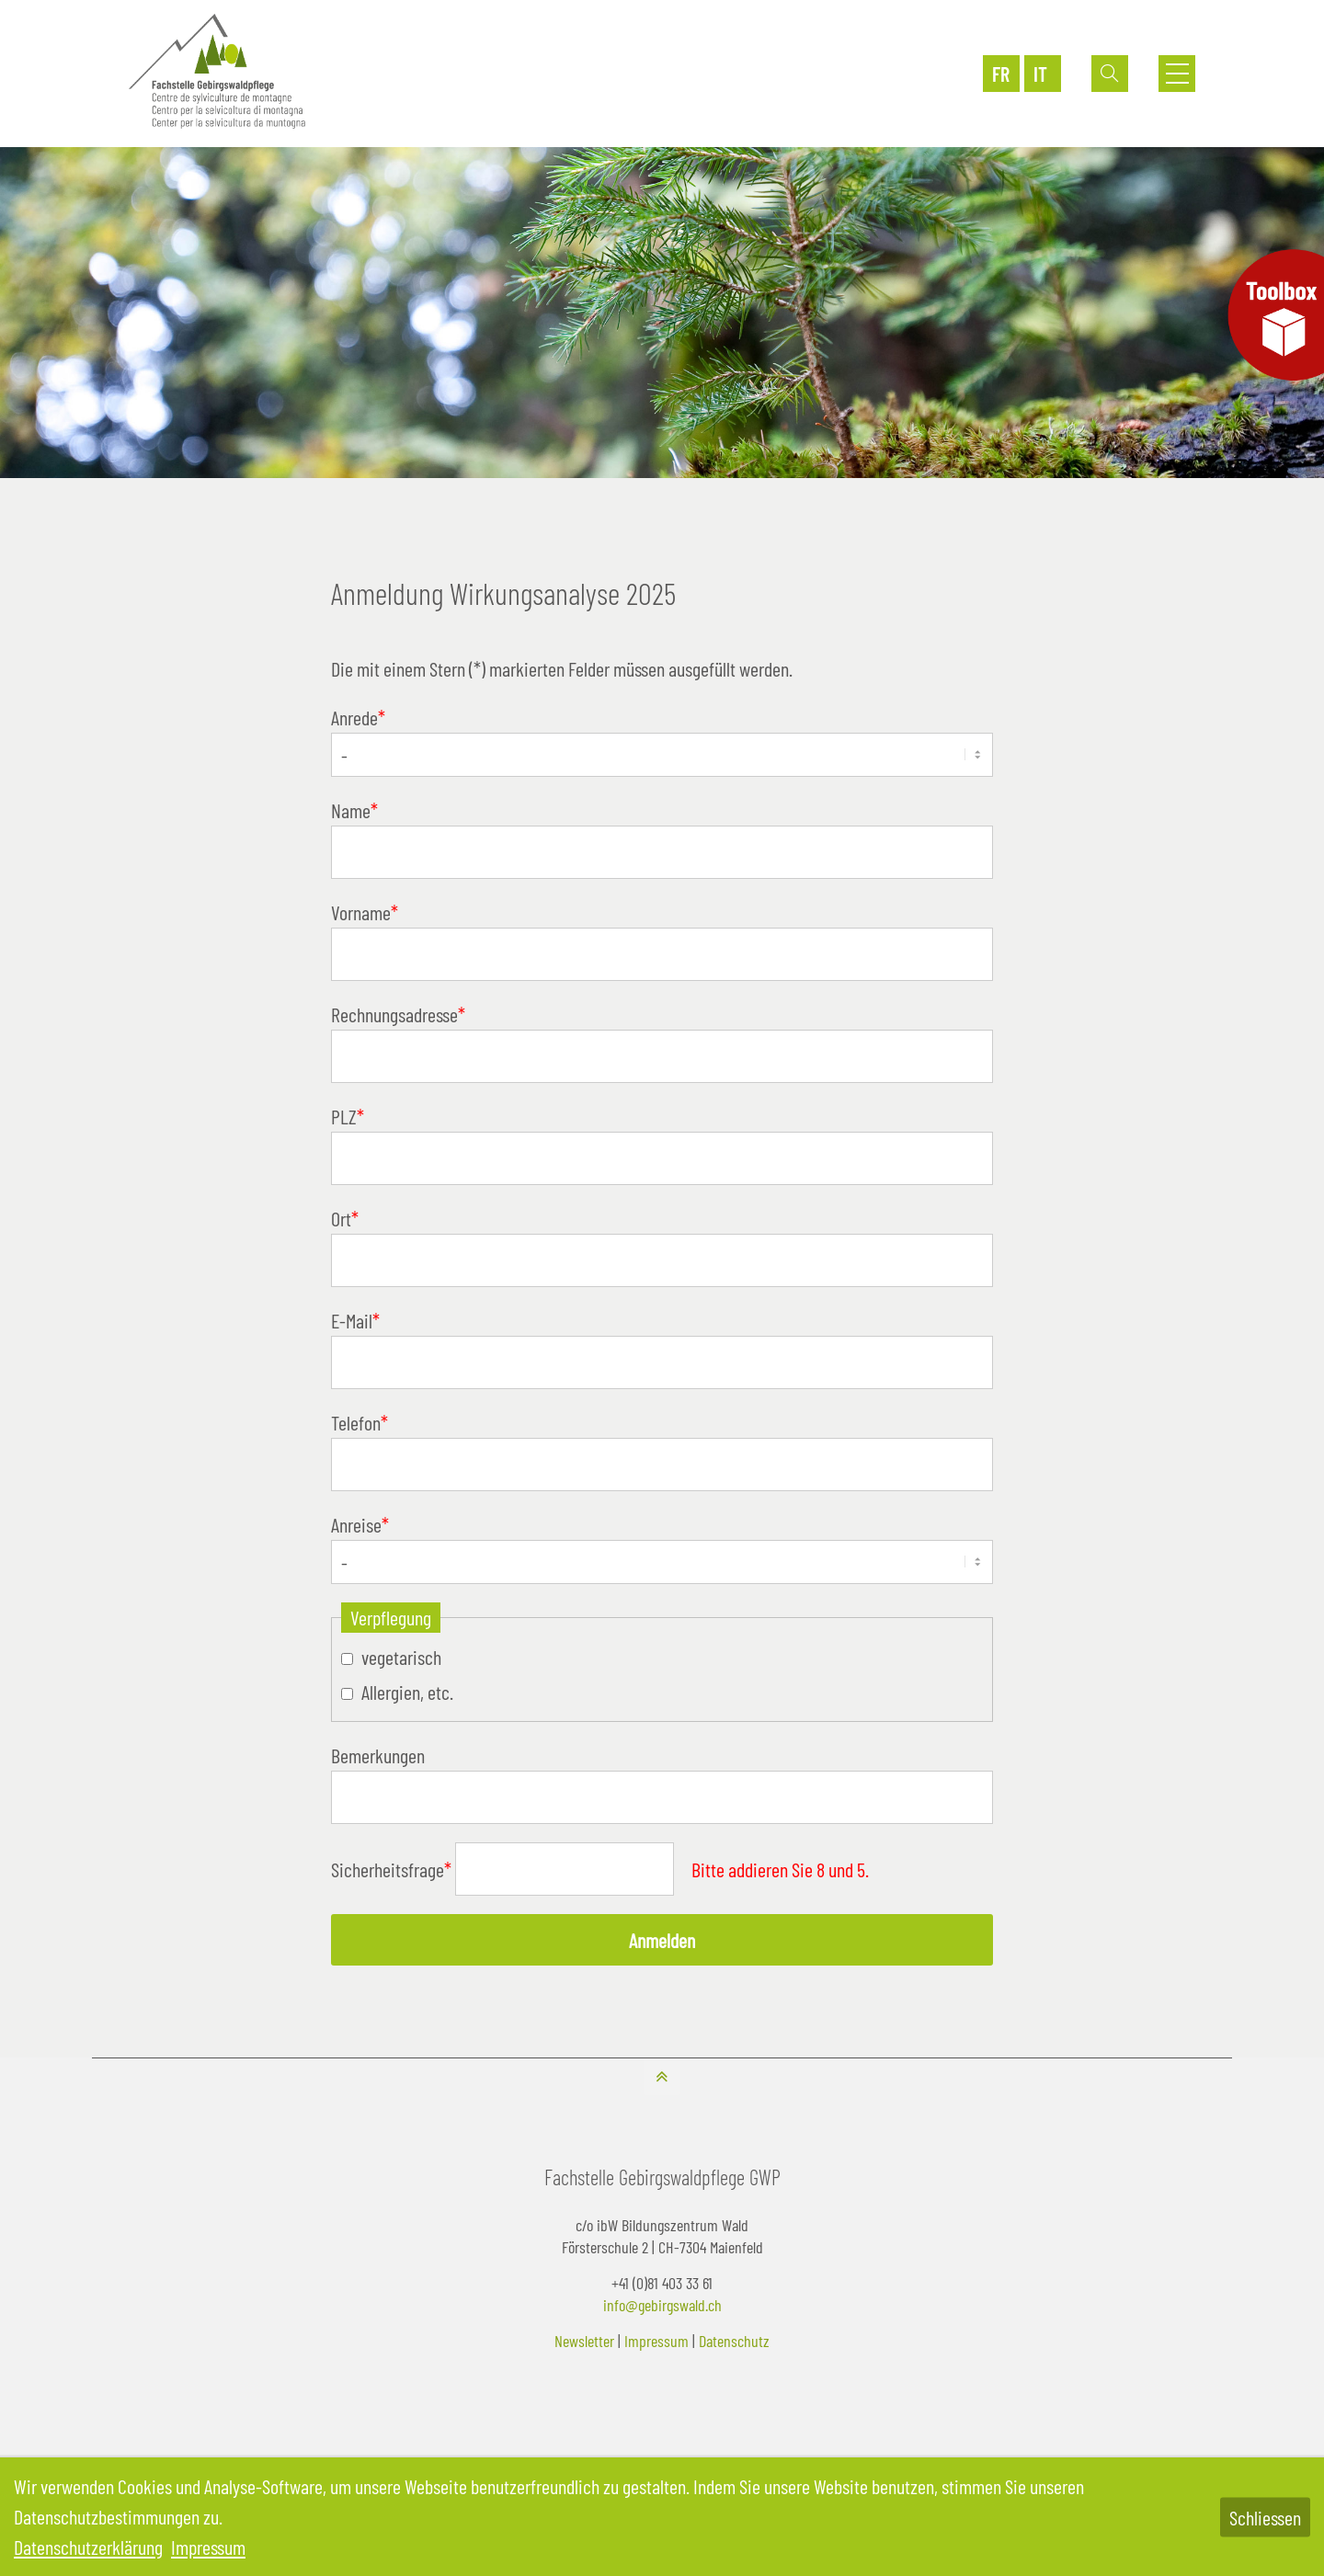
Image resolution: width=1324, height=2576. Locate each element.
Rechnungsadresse (398, 1014)
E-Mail (355, 1320)
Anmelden (662, 1940)
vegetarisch (401, 1657)
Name (354, 810)
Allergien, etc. (407, 1692)
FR (1001, 73)
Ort (345, 1218)
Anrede (358, 717)
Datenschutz (734, 2341)
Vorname (364, 912)
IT (1040, 73)
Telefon (359, 1422)
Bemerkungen (378, 1755)
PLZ (347, 1116)
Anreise (360, 1524)
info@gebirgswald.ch (662, 2305)
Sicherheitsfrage (393, 1869)
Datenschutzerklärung (88, 2547)
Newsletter (584, 2341)
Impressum (656, 2341)
